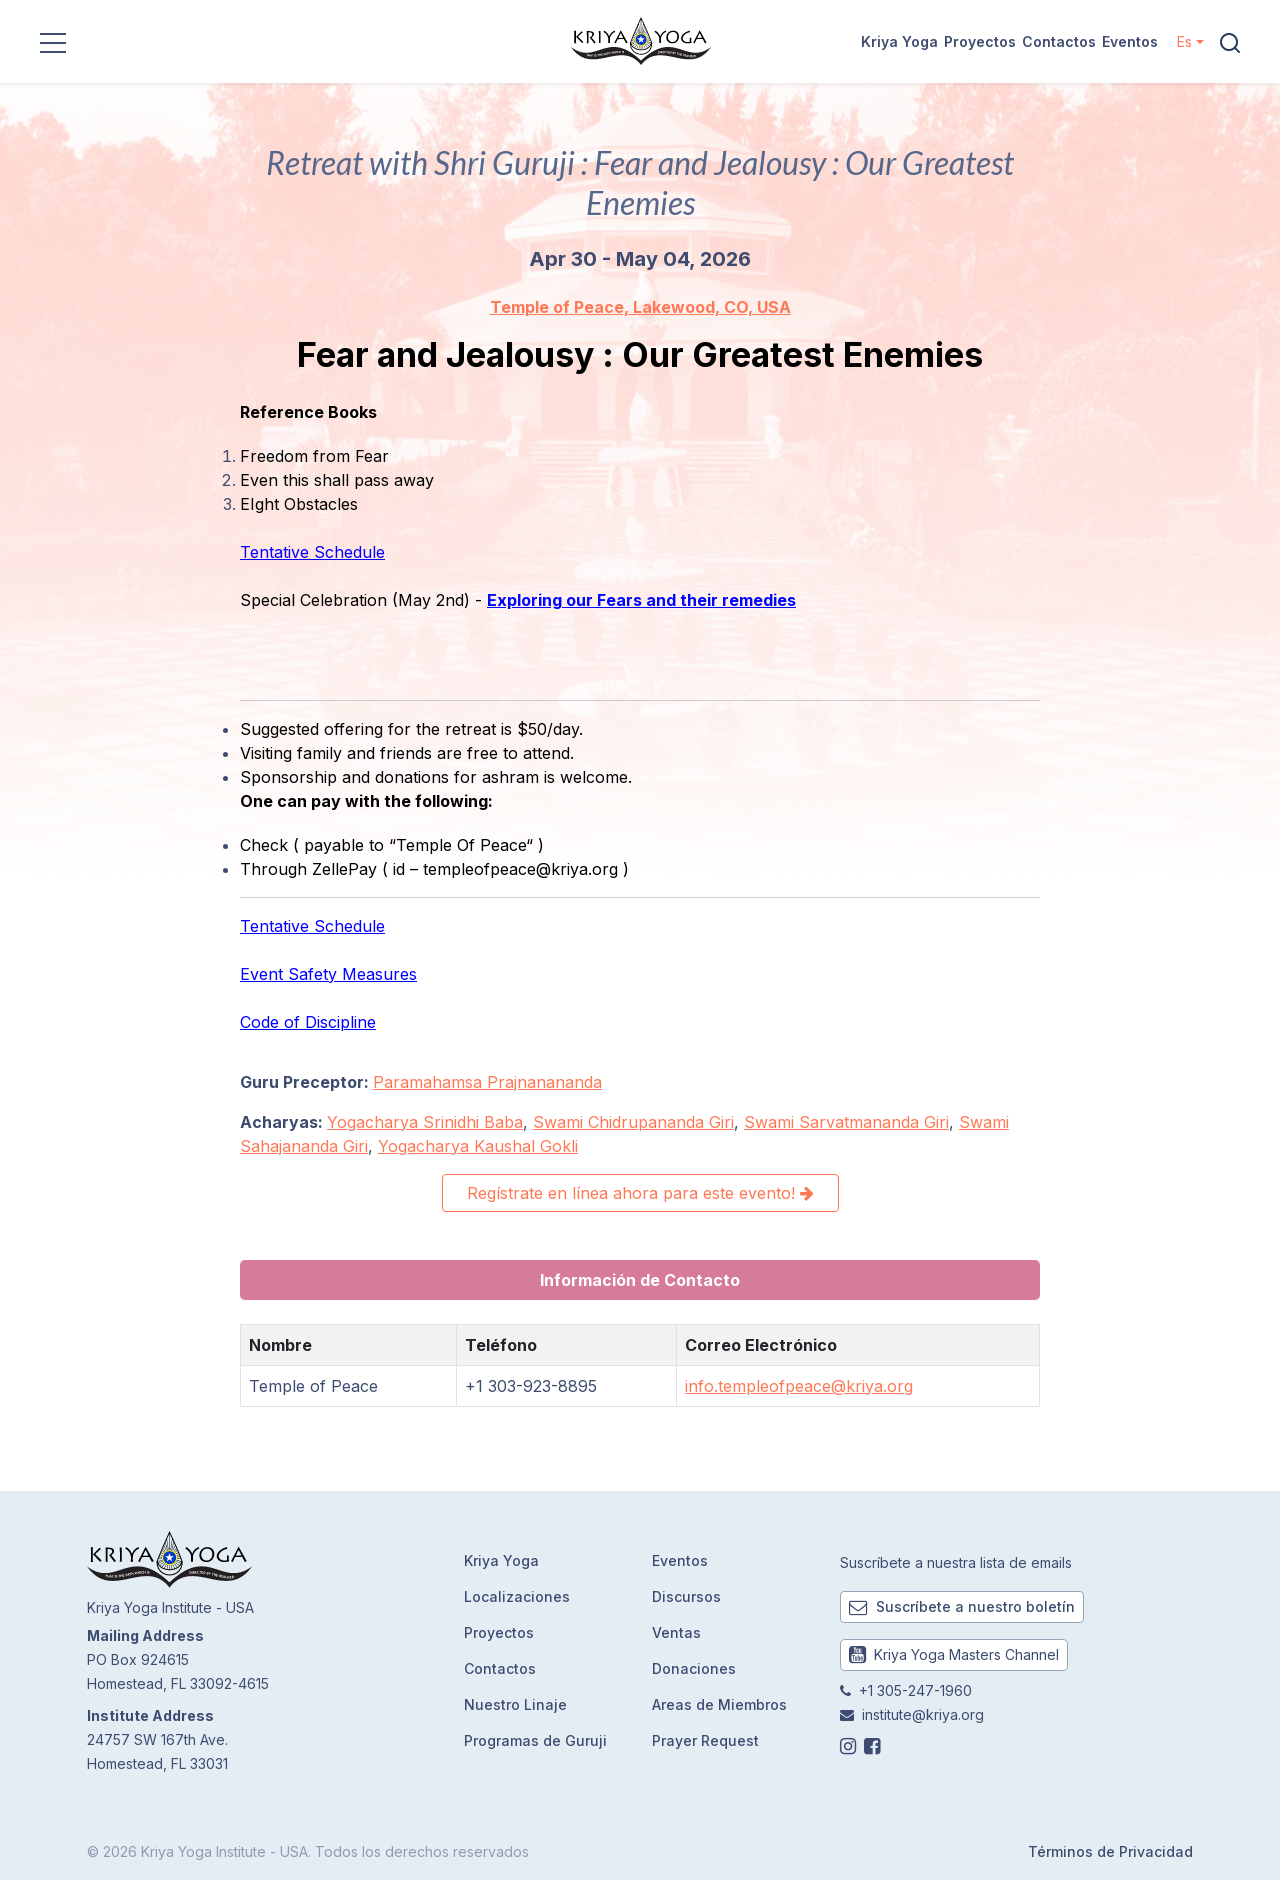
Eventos (1130, 41)
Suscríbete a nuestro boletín (962, 1606)
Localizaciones (517, 1596)
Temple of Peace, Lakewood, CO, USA (640, 307)
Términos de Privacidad (1110, 1851)
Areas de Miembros (719, 1704)
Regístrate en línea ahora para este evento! (640, 1193)
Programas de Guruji (535, 1740)
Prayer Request (705, 1740)
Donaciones (694, 1668)
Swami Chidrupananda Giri (633, 1122)
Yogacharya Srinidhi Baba (425, 1122)
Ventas (676, 1632)
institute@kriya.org (923, 1714)
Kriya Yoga (899, 41)
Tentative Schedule (312, 552)
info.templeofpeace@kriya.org (799, 1386)
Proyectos (980, 41)
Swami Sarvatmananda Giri (846, 1122)
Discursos (686, 1596)
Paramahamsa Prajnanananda (487, 1082)
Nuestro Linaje (515, 1704)
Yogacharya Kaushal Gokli (478, 1146)
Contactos (1059, 41)
